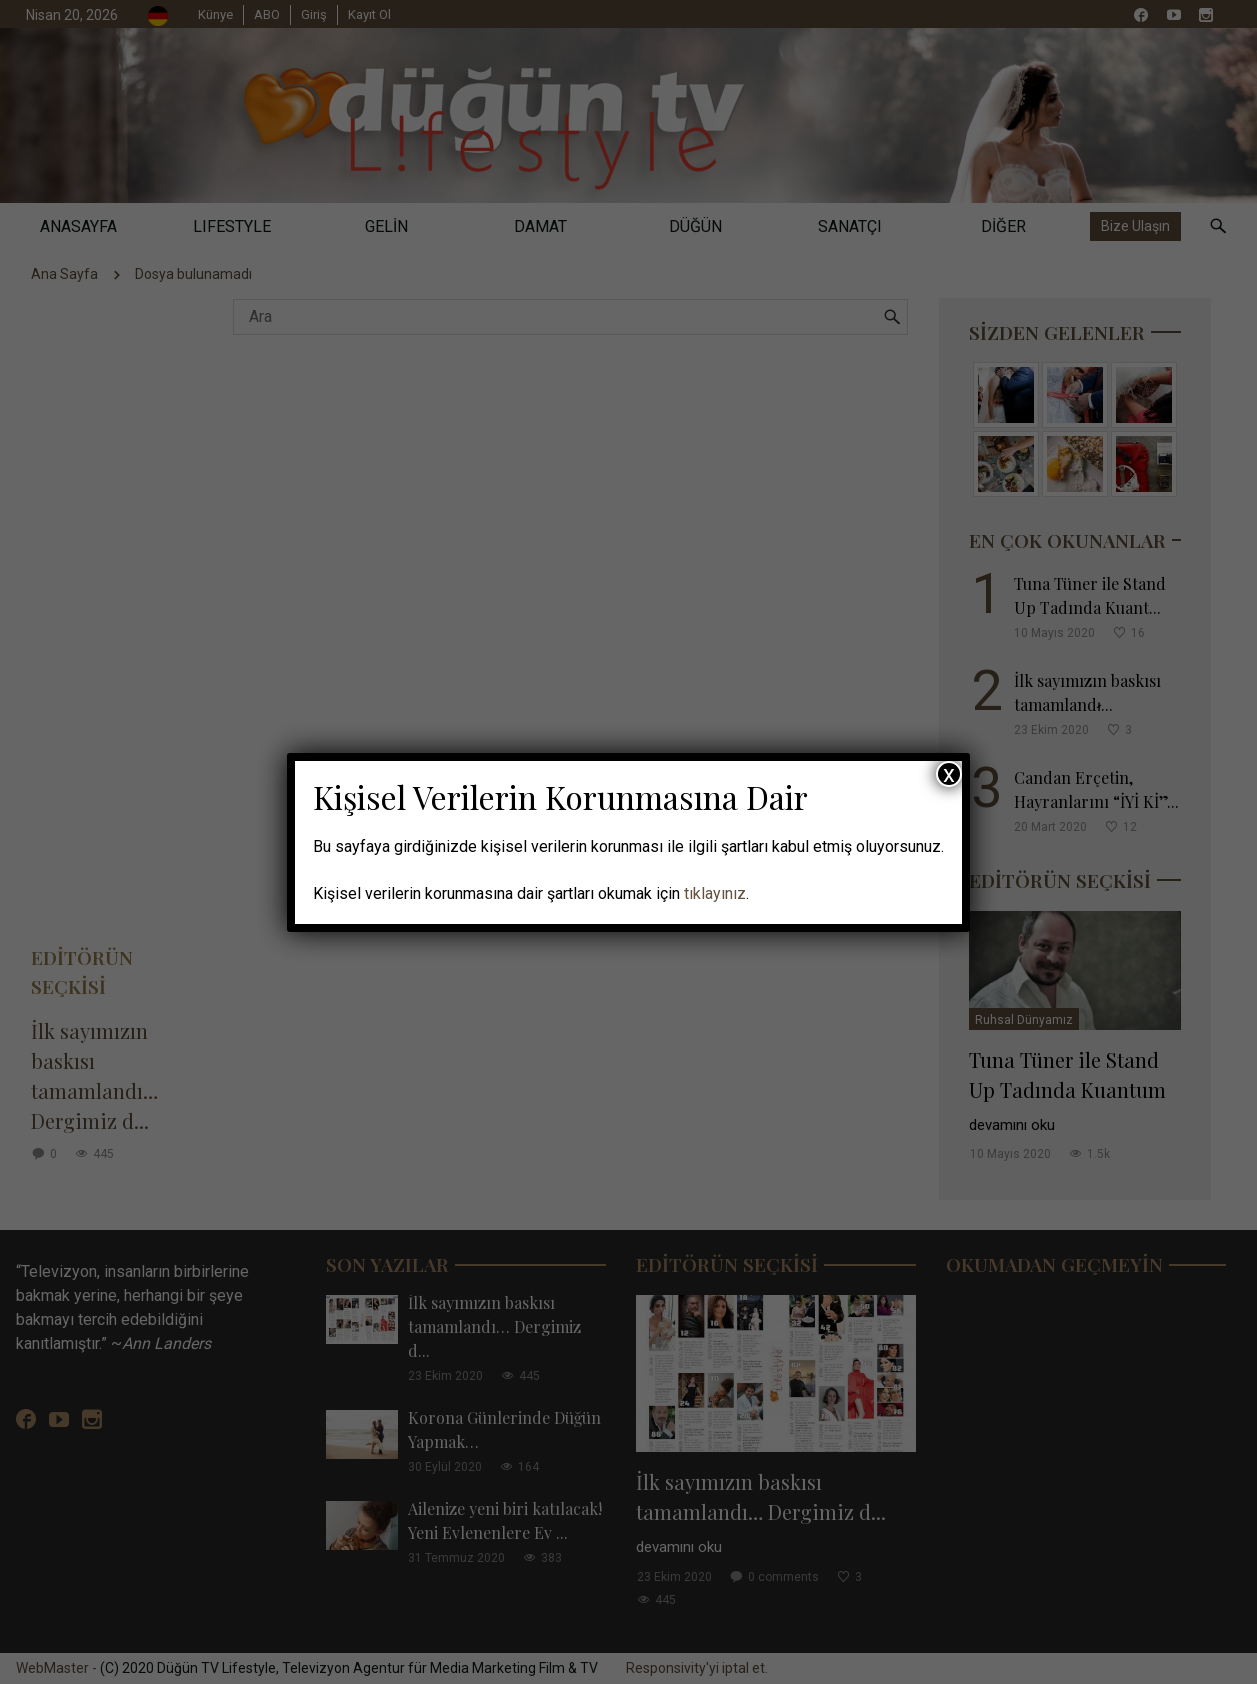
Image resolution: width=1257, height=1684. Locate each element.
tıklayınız (715, 893)
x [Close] (949, 774)
